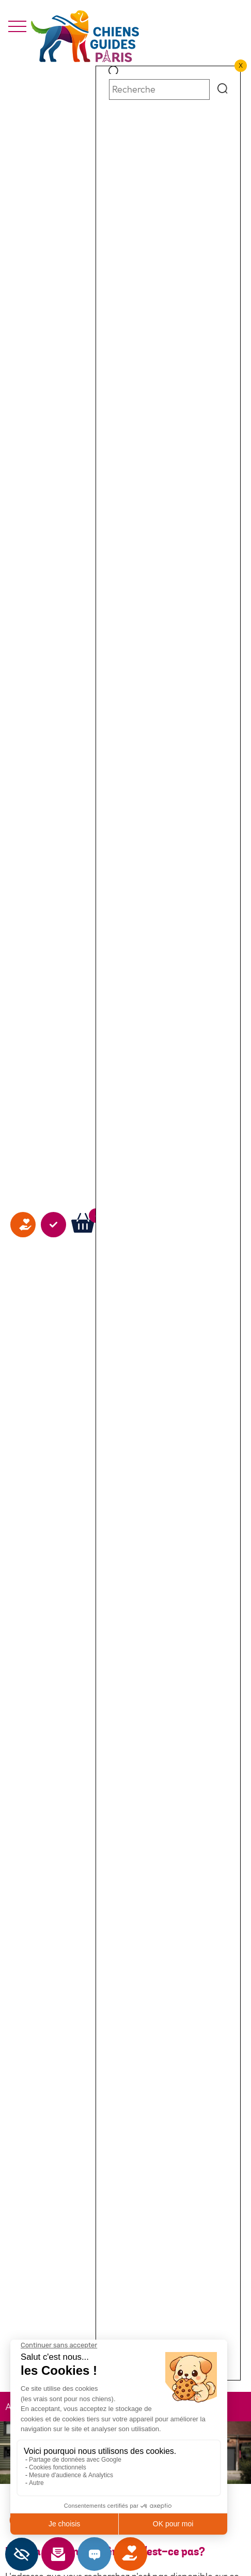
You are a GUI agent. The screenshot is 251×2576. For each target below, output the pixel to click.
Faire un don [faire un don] (23, 1355)
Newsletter (72, 2554)
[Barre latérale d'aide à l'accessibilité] (21, 2554)
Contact (108, 2554)
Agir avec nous (53, 1355)
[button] (114, 72)
